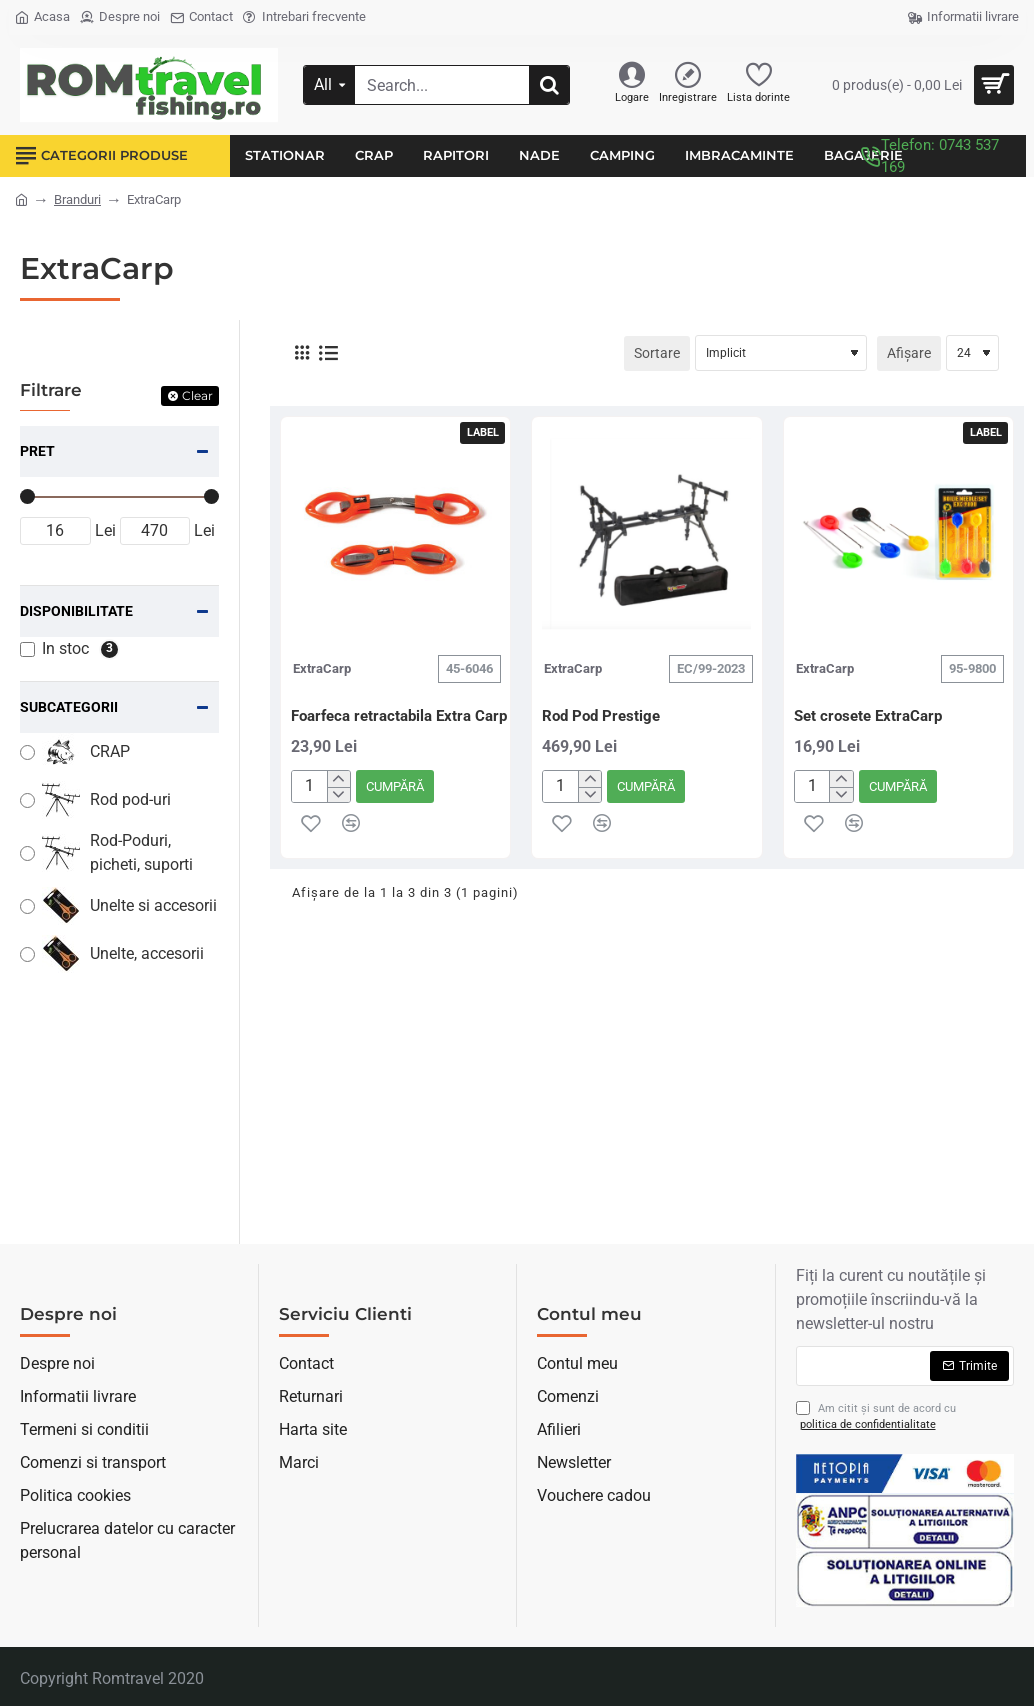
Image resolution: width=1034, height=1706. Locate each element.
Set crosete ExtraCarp (868, 716)
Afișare (909, 353)
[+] (338, 779)
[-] (338, 795)
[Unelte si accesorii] (27, 906)
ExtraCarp (322, 668)
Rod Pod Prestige (601, 716)
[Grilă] (302, 353)
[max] (155, 531)
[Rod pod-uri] (27, 800)
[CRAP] (27, 752)
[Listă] (328, 353)
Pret (37, 451)
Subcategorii (69, 707)
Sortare (657, 353)
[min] (55, 531)
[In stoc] (27, 649)
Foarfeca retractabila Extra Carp (399, 716)
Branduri (77, 199)
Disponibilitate (76, 611)
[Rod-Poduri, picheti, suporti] (27, 853)
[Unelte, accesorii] (27, 954)
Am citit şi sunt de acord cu (876, 1417)
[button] (395, 786)
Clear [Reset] (197, 395)
